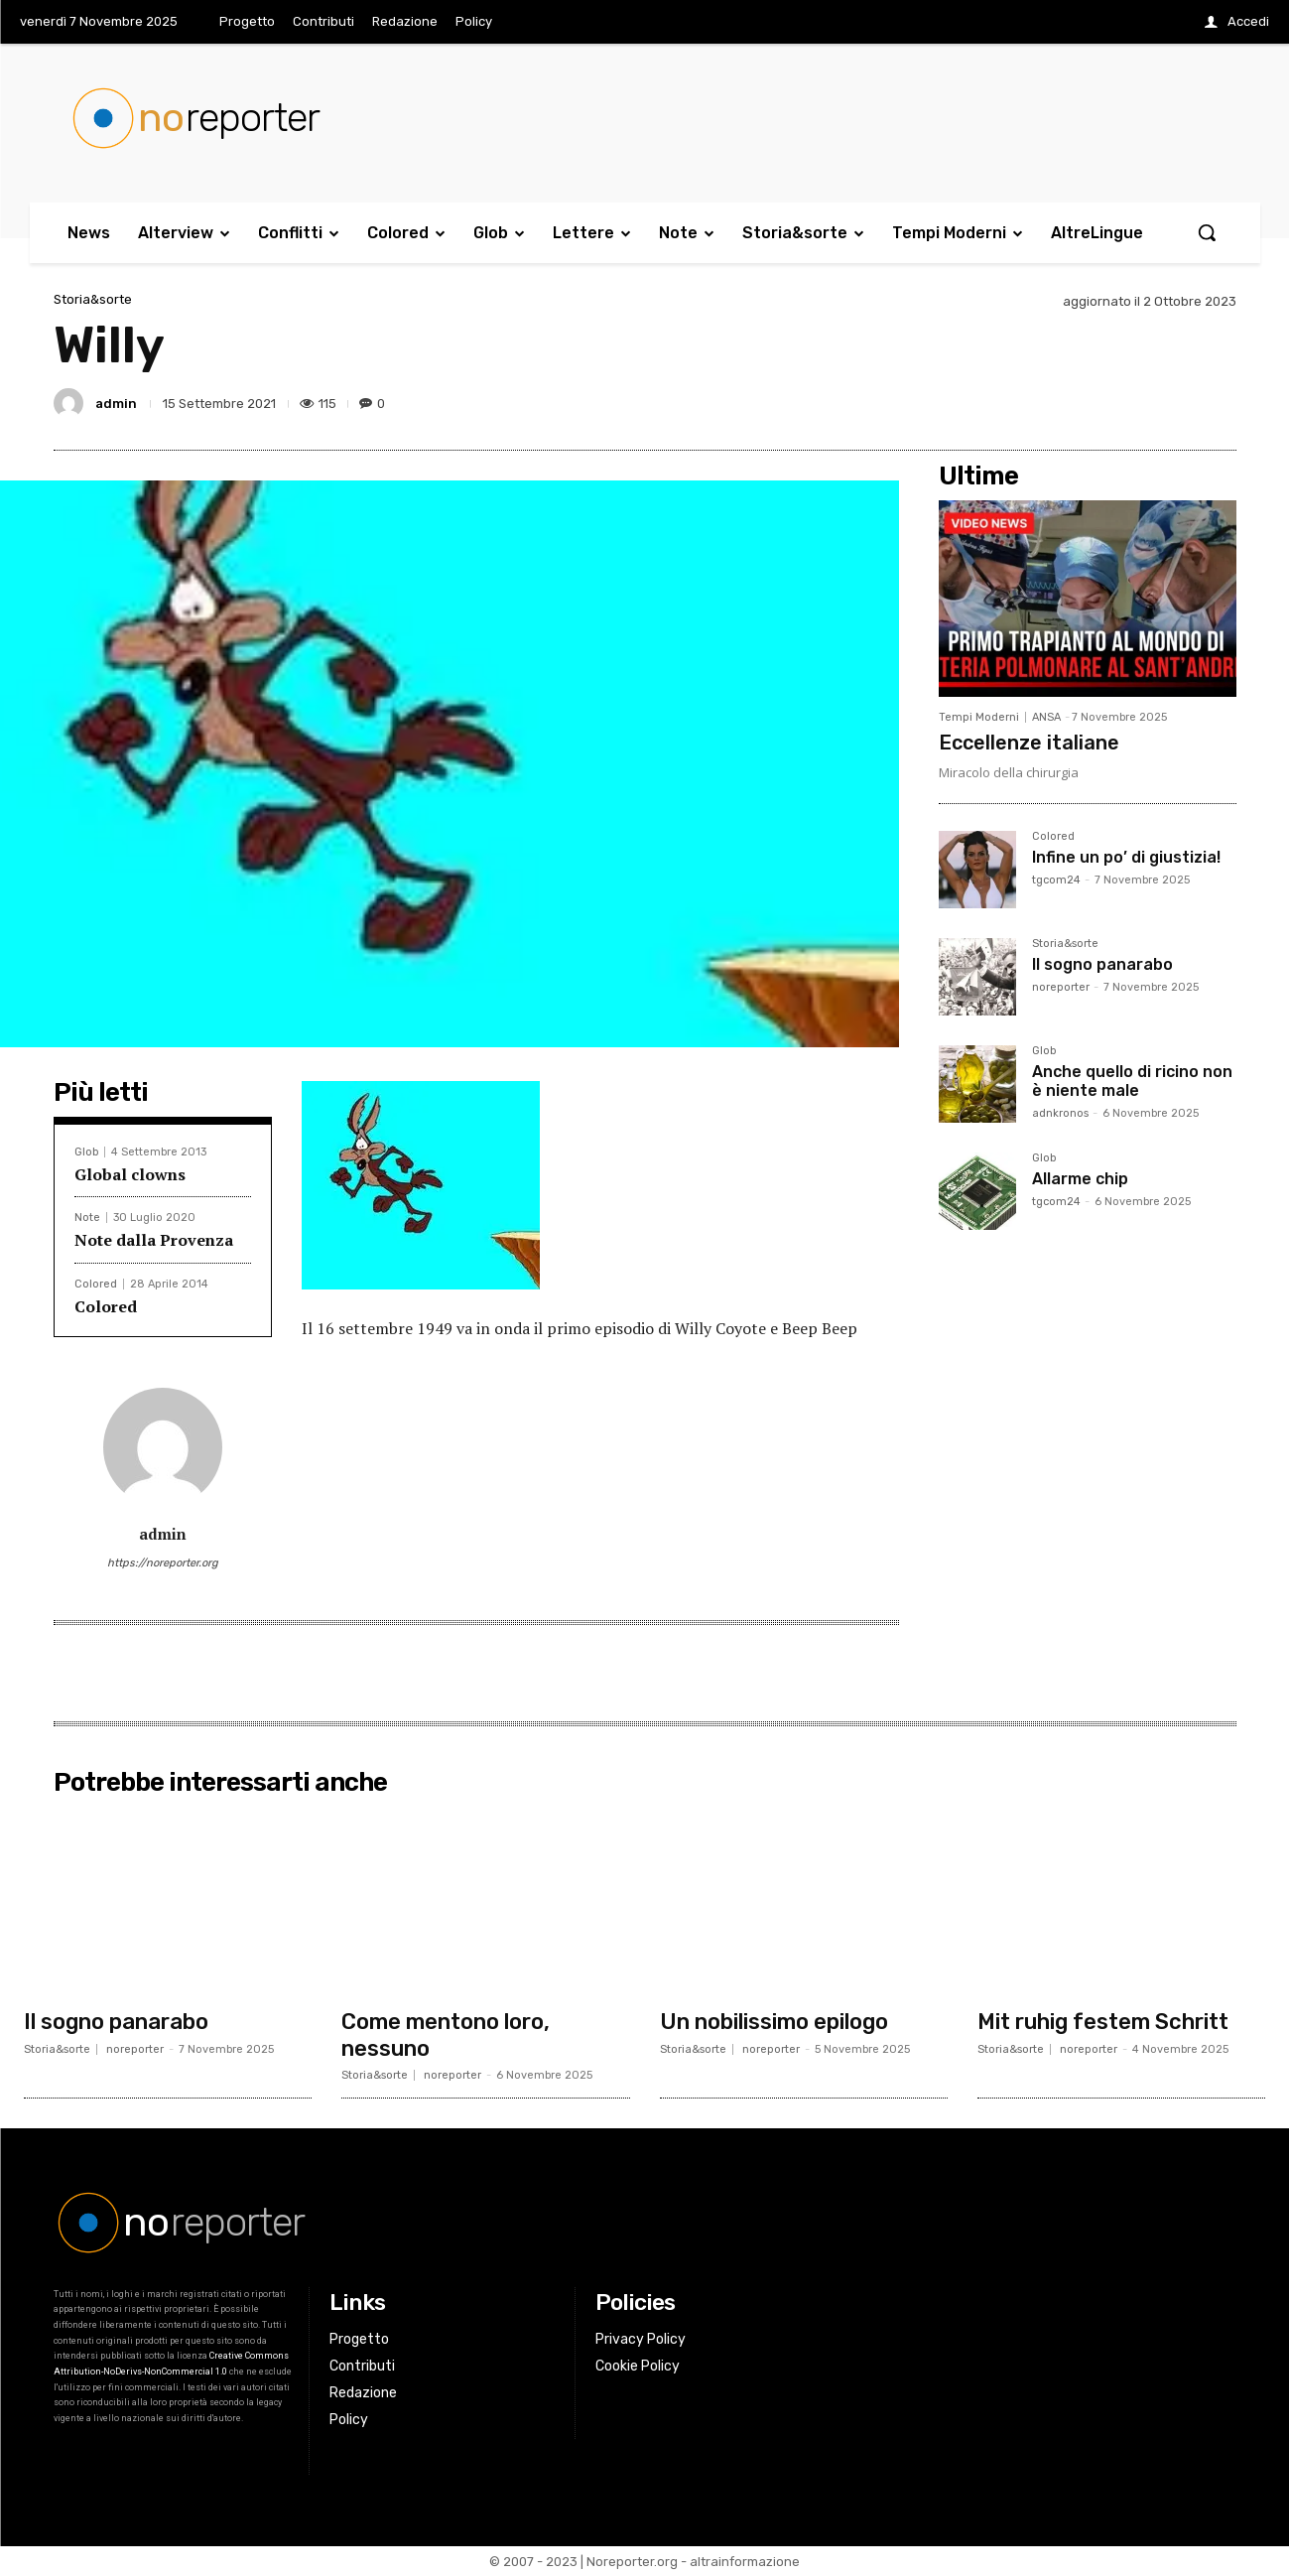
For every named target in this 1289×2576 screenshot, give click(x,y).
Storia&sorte (93, 299)
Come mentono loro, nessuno (445, 2034)
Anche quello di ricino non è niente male (1132, 1081)
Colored (95, 1284)
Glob (86, 1152)
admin (116, 403)
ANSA (1046, 717)
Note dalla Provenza (153, 1240)
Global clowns (130, 1174)
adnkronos (1060, 1113)
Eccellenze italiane (1029, 742)
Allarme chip (1080, 1178)
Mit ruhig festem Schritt (1102, 2021)
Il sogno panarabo (1102, 964)
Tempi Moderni (979, 717)
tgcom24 (1056, 880)
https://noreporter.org (162, 1563)
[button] (1206, 232)
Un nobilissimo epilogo (774, 2021)
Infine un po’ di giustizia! (1126, 857)
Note (87, 1217)
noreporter (1061, 987)
